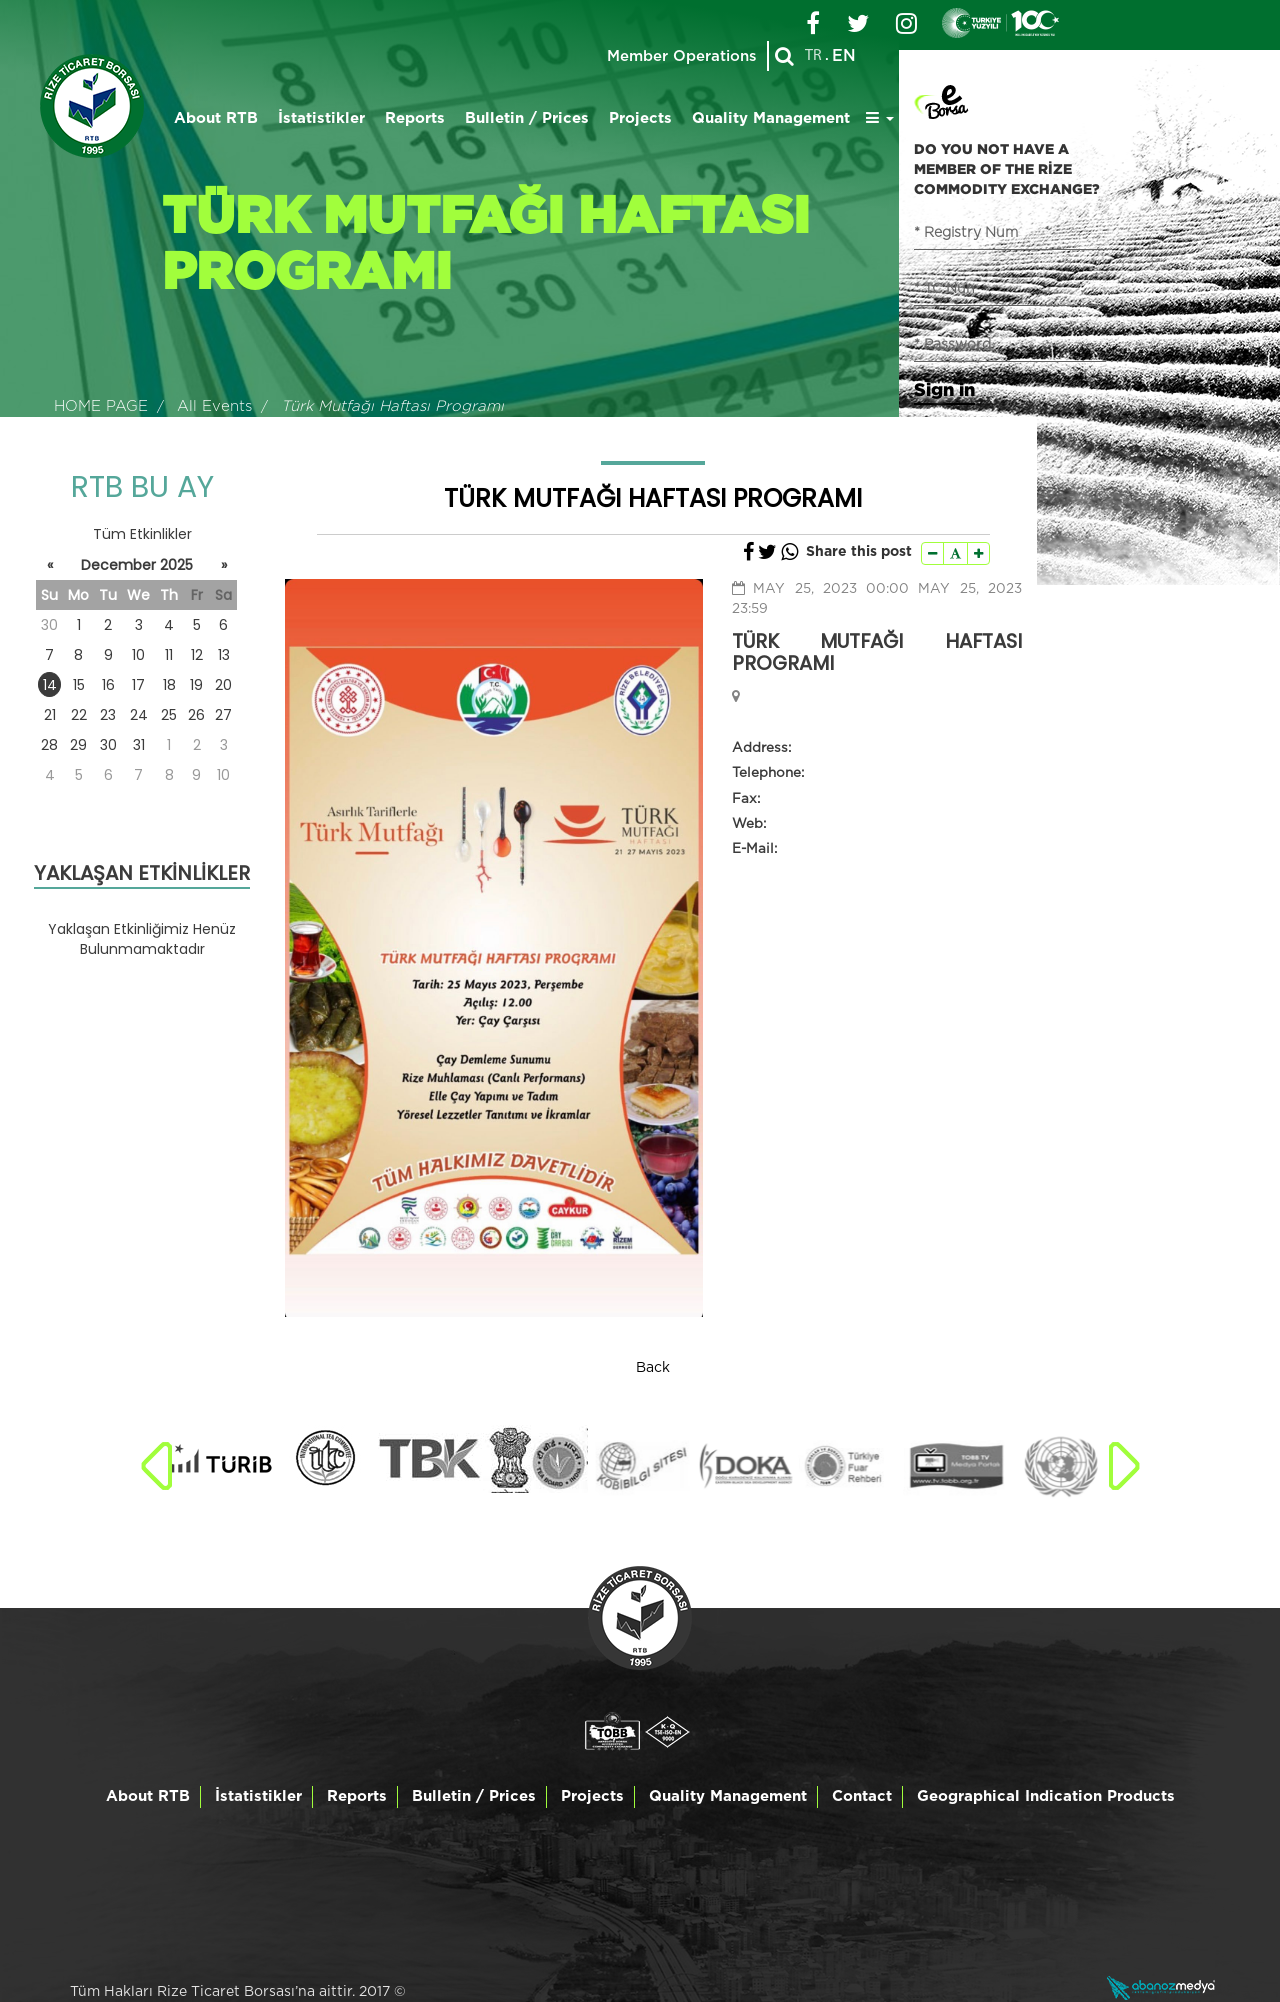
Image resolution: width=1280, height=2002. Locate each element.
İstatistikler (321, 118)
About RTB (216, 118)
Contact (862, 1796)
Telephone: (768, 773)
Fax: (746, 799)
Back (653, 1368)
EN (844, 56)
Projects (640, 118)
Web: (749, 824)
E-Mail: (754, 849)
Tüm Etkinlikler (142, 534)
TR (813, 56)
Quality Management (771, 118)
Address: (761, 748)
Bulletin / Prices (527, 118)
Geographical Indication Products (1046, 1796)
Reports (415, 118)
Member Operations (682, 56)
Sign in (944, 389)
